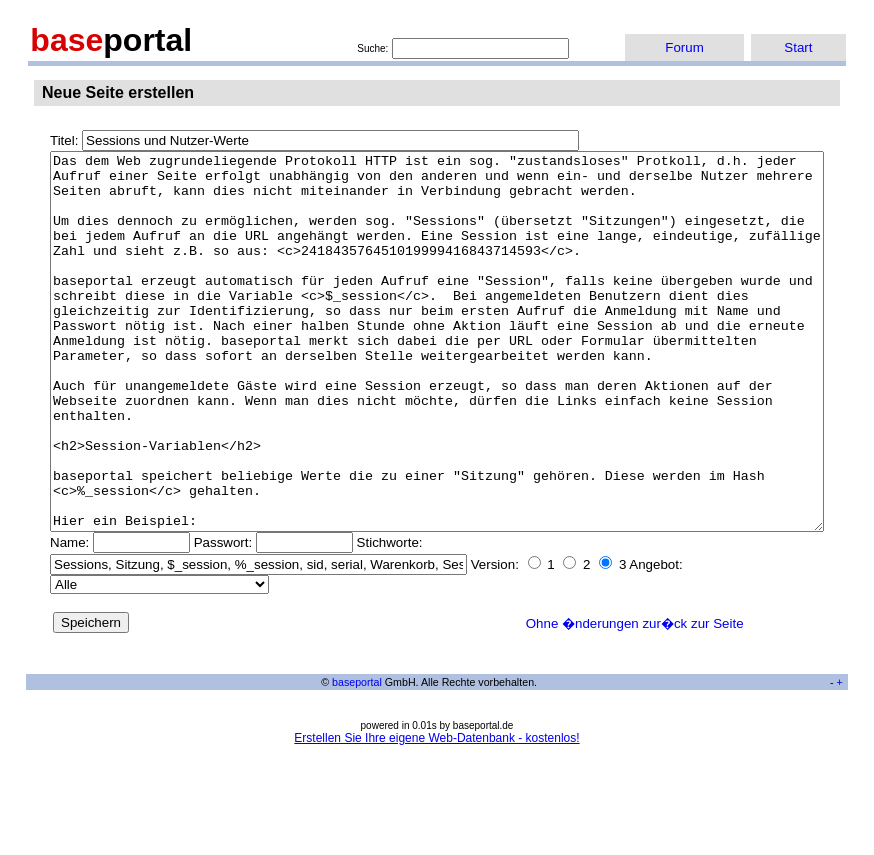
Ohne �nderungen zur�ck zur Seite (635, 698)
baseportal (357, 757)
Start (798, 47)
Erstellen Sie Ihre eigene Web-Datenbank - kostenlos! (436, 813)
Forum (684, 47)
